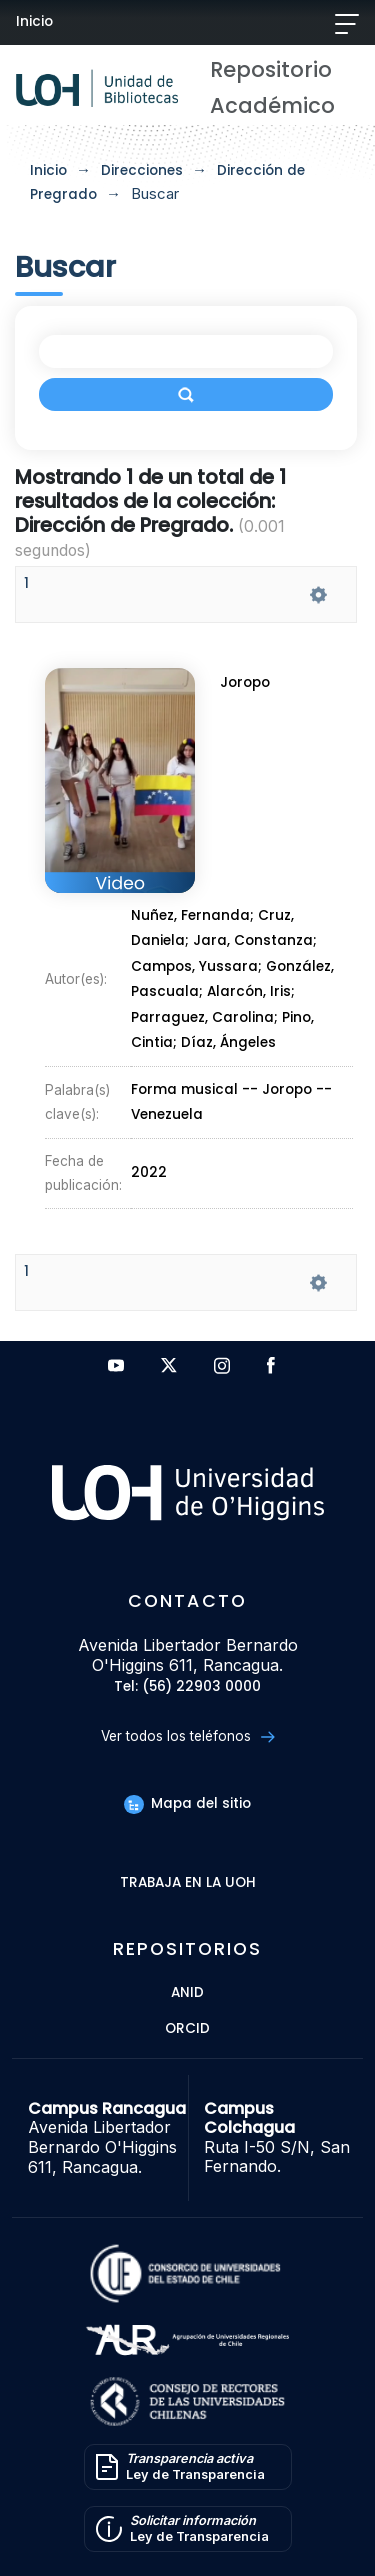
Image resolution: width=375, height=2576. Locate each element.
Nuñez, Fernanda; (194, 916)
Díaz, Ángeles (228, 1039)
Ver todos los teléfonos (187, 1736)
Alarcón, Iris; (251, 990)
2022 (149, 1162)
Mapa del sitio (187, 1803)
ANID (187, 1993)
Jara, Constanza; (255, 941)
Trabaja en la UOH (188, 1883)
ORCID (187, 2029)
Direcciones (142, 170)
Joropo (245, 683)
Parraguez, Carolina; (206, 1015)
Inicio (34, 21)
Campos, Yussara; (198, 966)
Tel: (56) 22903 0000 (187, 1687)
